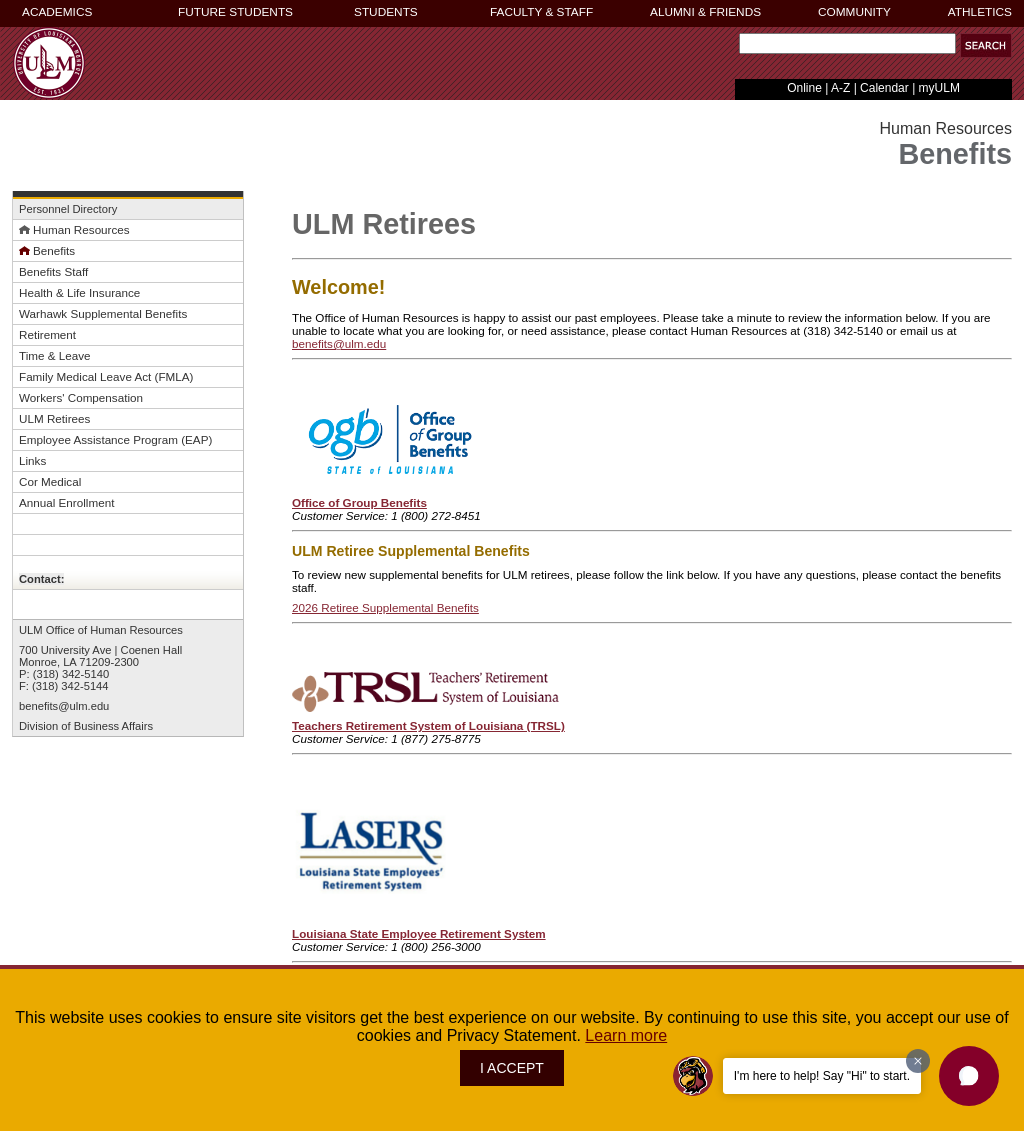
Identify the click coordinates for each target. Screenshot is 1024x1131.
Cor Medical (50, 481)
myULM (939, 88)
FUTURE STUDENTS (235, 12)
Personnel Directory (68, 209)
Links (32, 460)
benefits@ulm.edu (64, 706)
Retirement (47, 334)
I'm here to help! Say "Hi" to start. (822, 1076)
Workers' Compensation (81, 397)
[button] (969, 1076)
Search (734, 48)
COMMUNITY (854, 12)
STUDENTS (386, 12)
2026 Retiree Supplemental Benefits (385, 607)
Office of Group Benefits (359, 502)
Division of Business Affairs (86, 726)
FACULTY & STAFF (541, 12)
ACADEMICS (57, 12)
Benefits (47, 250)
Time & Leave (55, 355)
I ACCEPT (512, 1068)
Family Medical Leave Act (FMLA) (106, 376)
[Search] (847, 43)
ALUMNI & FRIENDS (705, 12)
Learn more (626, 1035)
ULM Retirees (54, 418)
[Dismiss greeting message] (918, 1061)
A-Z (840, 88)
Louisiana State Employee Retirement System (419, 933)
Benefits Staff (53, 271)
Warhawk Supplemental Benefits (103, 313)
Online (804, 88)
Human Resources (74, 229)
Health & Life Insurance (79, 292)
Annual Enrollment (66, 502)
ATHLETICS (980, 12)
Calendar (884, 88)
